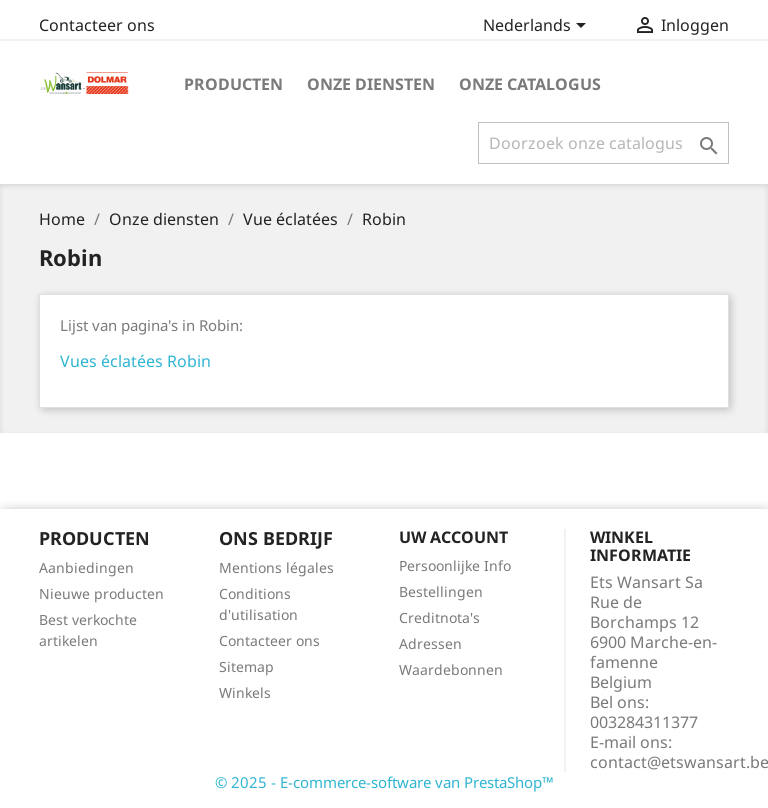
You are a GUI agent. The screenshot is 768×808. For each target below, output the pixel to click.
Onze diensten (371, 84)
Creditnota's (439, 617)
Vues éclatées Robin (135, 361)
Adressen (430, 643)
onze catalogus (530, 84)
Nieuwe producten (101, 593)
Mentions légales (276, 567)
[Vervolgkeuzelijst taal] (538, 27)
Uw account (453, 537)
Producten (233, 84)
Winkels (245, 692)
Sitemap (246, 666)
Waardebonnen (451, 669)
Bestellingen (441, 591)
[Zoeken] (603, 143)
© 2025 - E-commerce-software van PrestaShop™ (384, 782)
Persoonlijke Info (455, 565)
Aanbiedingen (86, 567)
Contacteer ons (97, 25)
